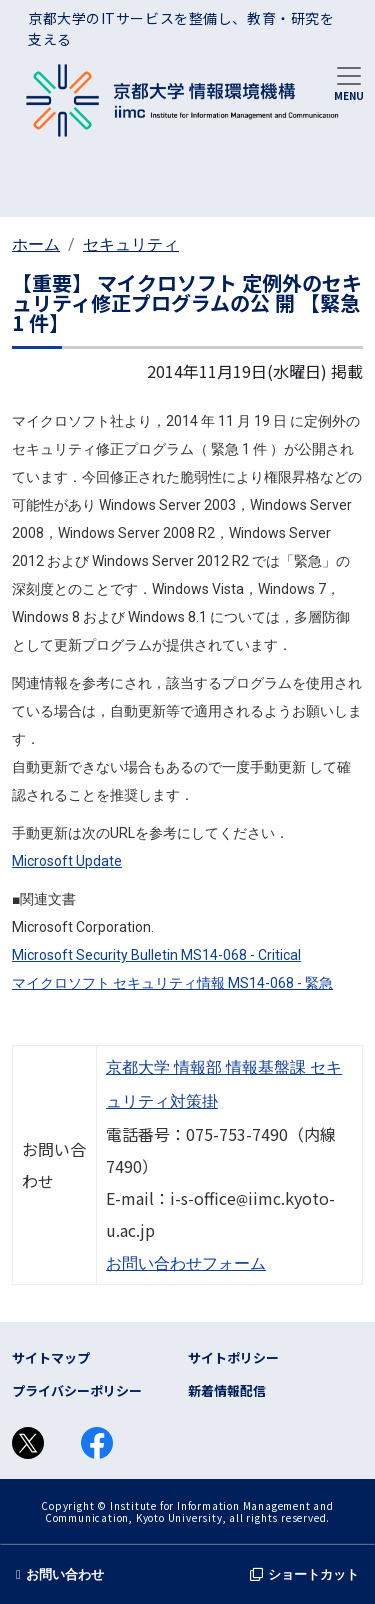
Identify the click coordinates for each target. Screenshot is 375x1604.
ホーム (36, 244)
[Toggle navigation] (349, 82)
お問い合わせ (60, 1574)
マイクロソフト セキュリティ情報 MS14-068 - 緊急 (172, 983)
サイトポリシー (233, 1357)
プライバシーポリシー (77, 1390)
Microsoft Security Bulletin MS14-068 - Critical (156, 955)
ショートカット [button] (304, 1574)
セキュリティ (131, 244)
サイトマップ (51, 1357)
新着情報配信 (227, 1390)
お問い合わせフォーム (186, 1263)
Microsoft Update (67, 861)
